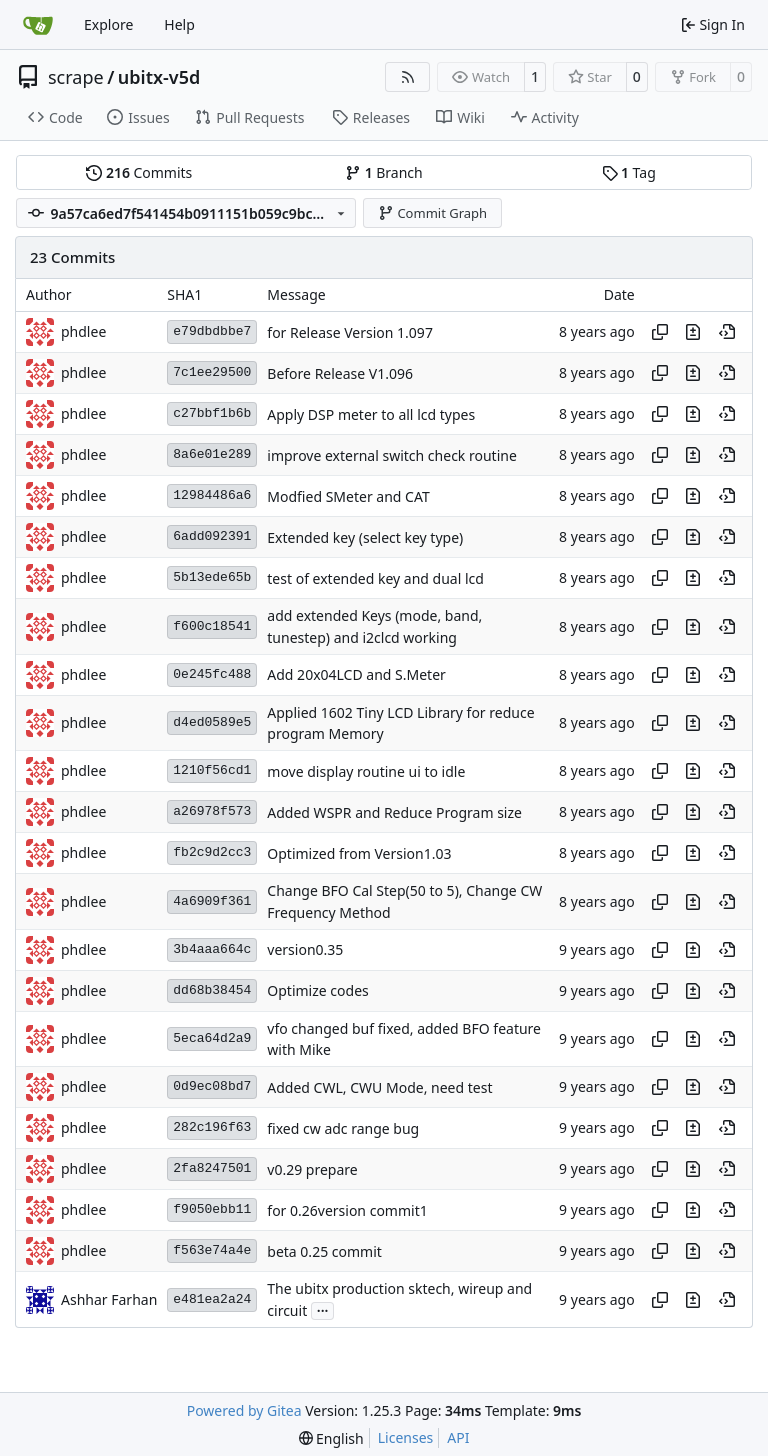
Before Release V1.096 (340, 373)
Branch (384, 172)
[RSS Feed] (408, 77)
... (323, 1309)
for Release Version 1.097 (350, 332)
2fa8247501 (212, 1168)
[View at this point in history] (727, 332)
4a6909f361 (212, 901)
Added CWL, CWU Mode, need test (379, 1087)
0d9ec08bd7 (212, 1086)
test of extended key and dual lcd (375, 578)
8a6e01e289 (212, 454)
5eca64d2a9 (212, 1038)
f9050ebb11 (212, 1209)
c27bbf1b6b (212, 413)
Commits (139, 172)
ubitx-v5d (159, 77)
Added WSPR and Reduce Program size (394, 812)
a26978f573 (212, 811)
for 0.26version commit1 (347, 1210)
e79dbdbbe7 (212, 331)
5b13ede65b (212, 577)
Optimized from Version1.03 (359, 853)
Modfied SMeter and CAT (348, 496)
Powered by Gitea (244, 1410)
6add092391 (212, 536)
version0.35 (305, 950)
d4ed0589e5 (212, 722)
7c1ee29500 (212, 372)
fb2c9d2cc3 (212, 852)
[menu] (331, 1438)
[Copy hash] (660, 332)
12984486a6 (212, 495)
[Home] (38, 25)
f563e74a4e (212, 1250)
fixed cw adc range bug (343, 1128)
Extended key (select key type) (365, 537)
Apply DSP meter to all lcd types (371, 414)
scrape (76, 77)
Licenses (406, 1437)
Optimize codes (317, 991)
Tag (629, 172)
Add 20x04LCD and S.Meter (356, 675)
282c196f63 (212, 1127)
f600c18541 (212, 626)
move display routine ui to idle (366, 771)
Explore (108, 24)
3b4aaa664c (212, 949)
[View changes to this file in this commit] (693, 332)
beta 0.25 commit (324, 1251)
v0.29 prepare (312, 1169)
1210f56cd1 (212, 770)
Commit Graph (432, 213)
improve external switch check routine (392, 455)
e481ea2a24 (212, 1299)
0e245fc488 (212, 674)
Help (179, 24)
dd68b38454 (212, 990)
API (458, 1437)
